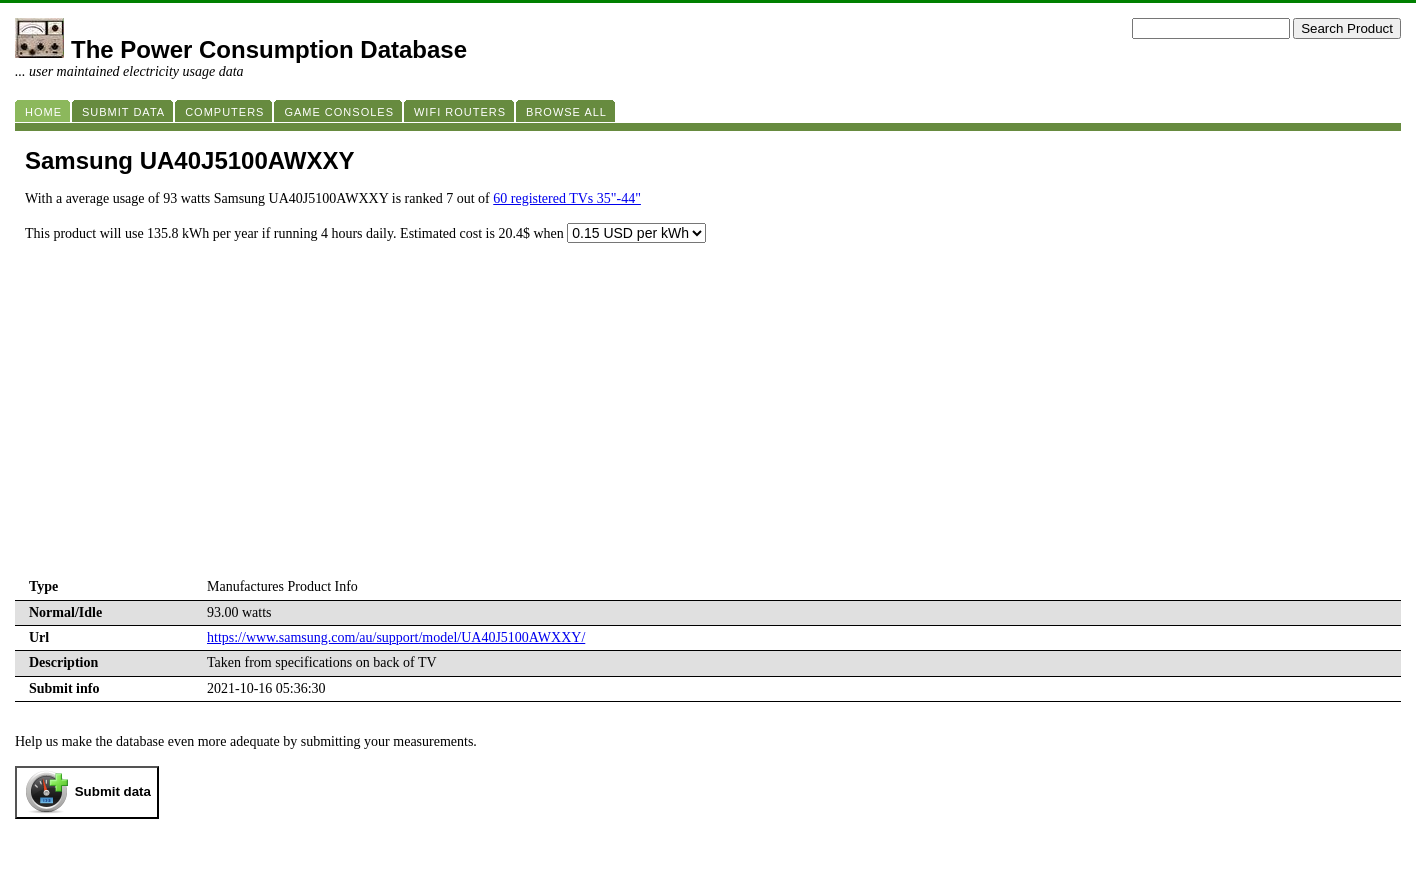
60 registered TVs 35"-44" (567, 198)
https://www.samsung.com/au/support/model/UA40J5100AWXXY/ (396, 637)
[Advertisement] (708, 425)
